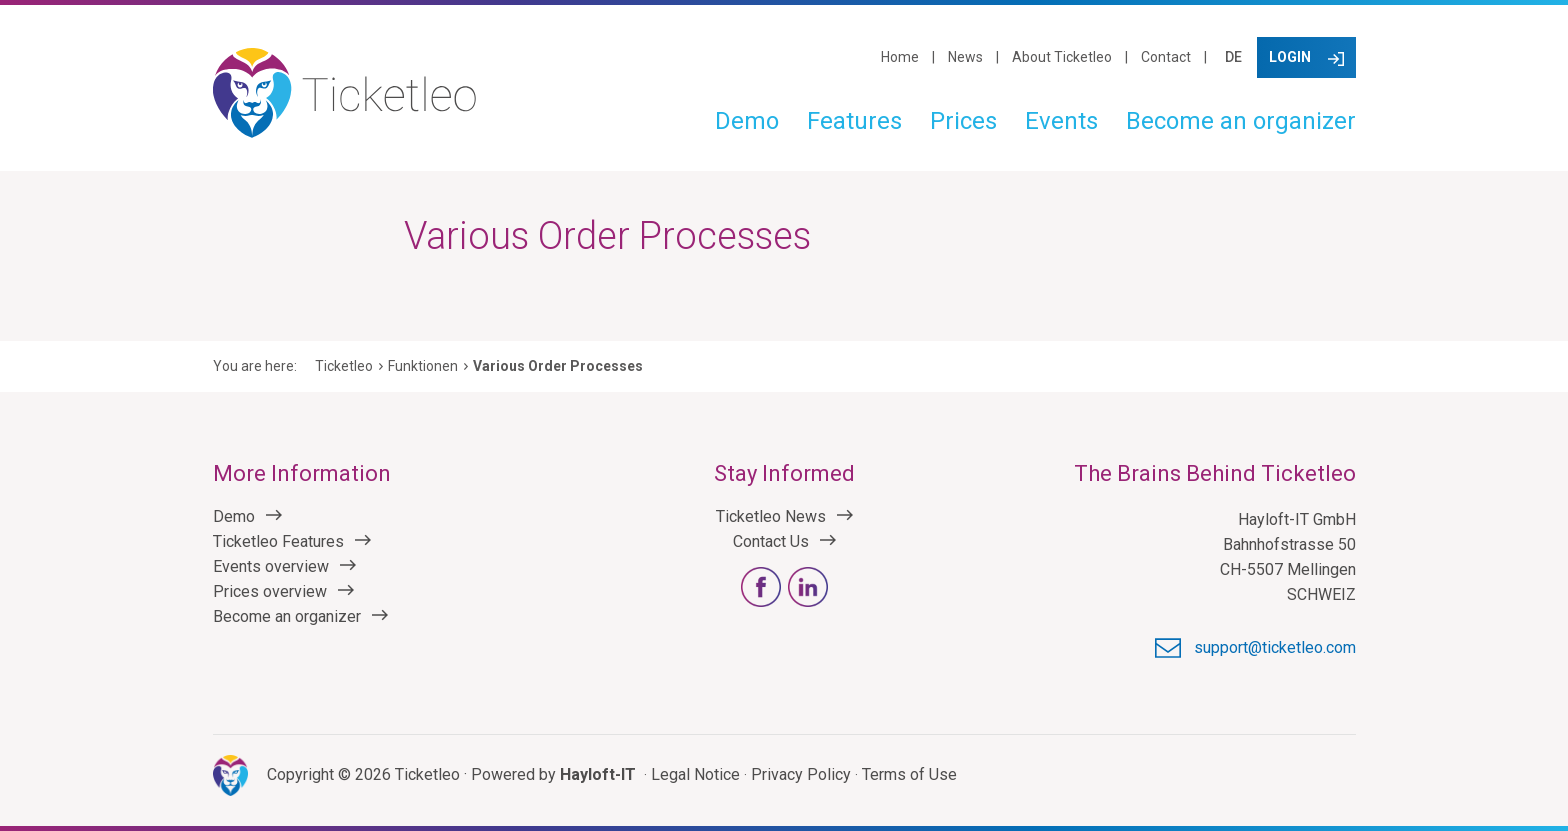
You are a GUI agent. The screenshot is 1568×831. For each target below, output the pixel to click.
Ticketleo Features (278, 541)
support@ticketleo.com (1275, 647)
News (965, 57)
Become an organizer (1241, 121)
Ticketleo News (771, 516)
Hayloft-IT (598, 774)
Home (900, 57)
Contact (1166, 57)
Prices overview (270, 591)
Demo (747, 121)
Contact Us (771, 541)
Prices (963, 121)
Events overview (271, 566)
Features (854, 121)
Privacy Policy (801, 774)
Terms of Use (909, 774)
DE (1233, 57)
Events (1061, 121)
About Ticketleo (1062, 57)
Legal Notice (695, 774)
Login (1290, 57)
